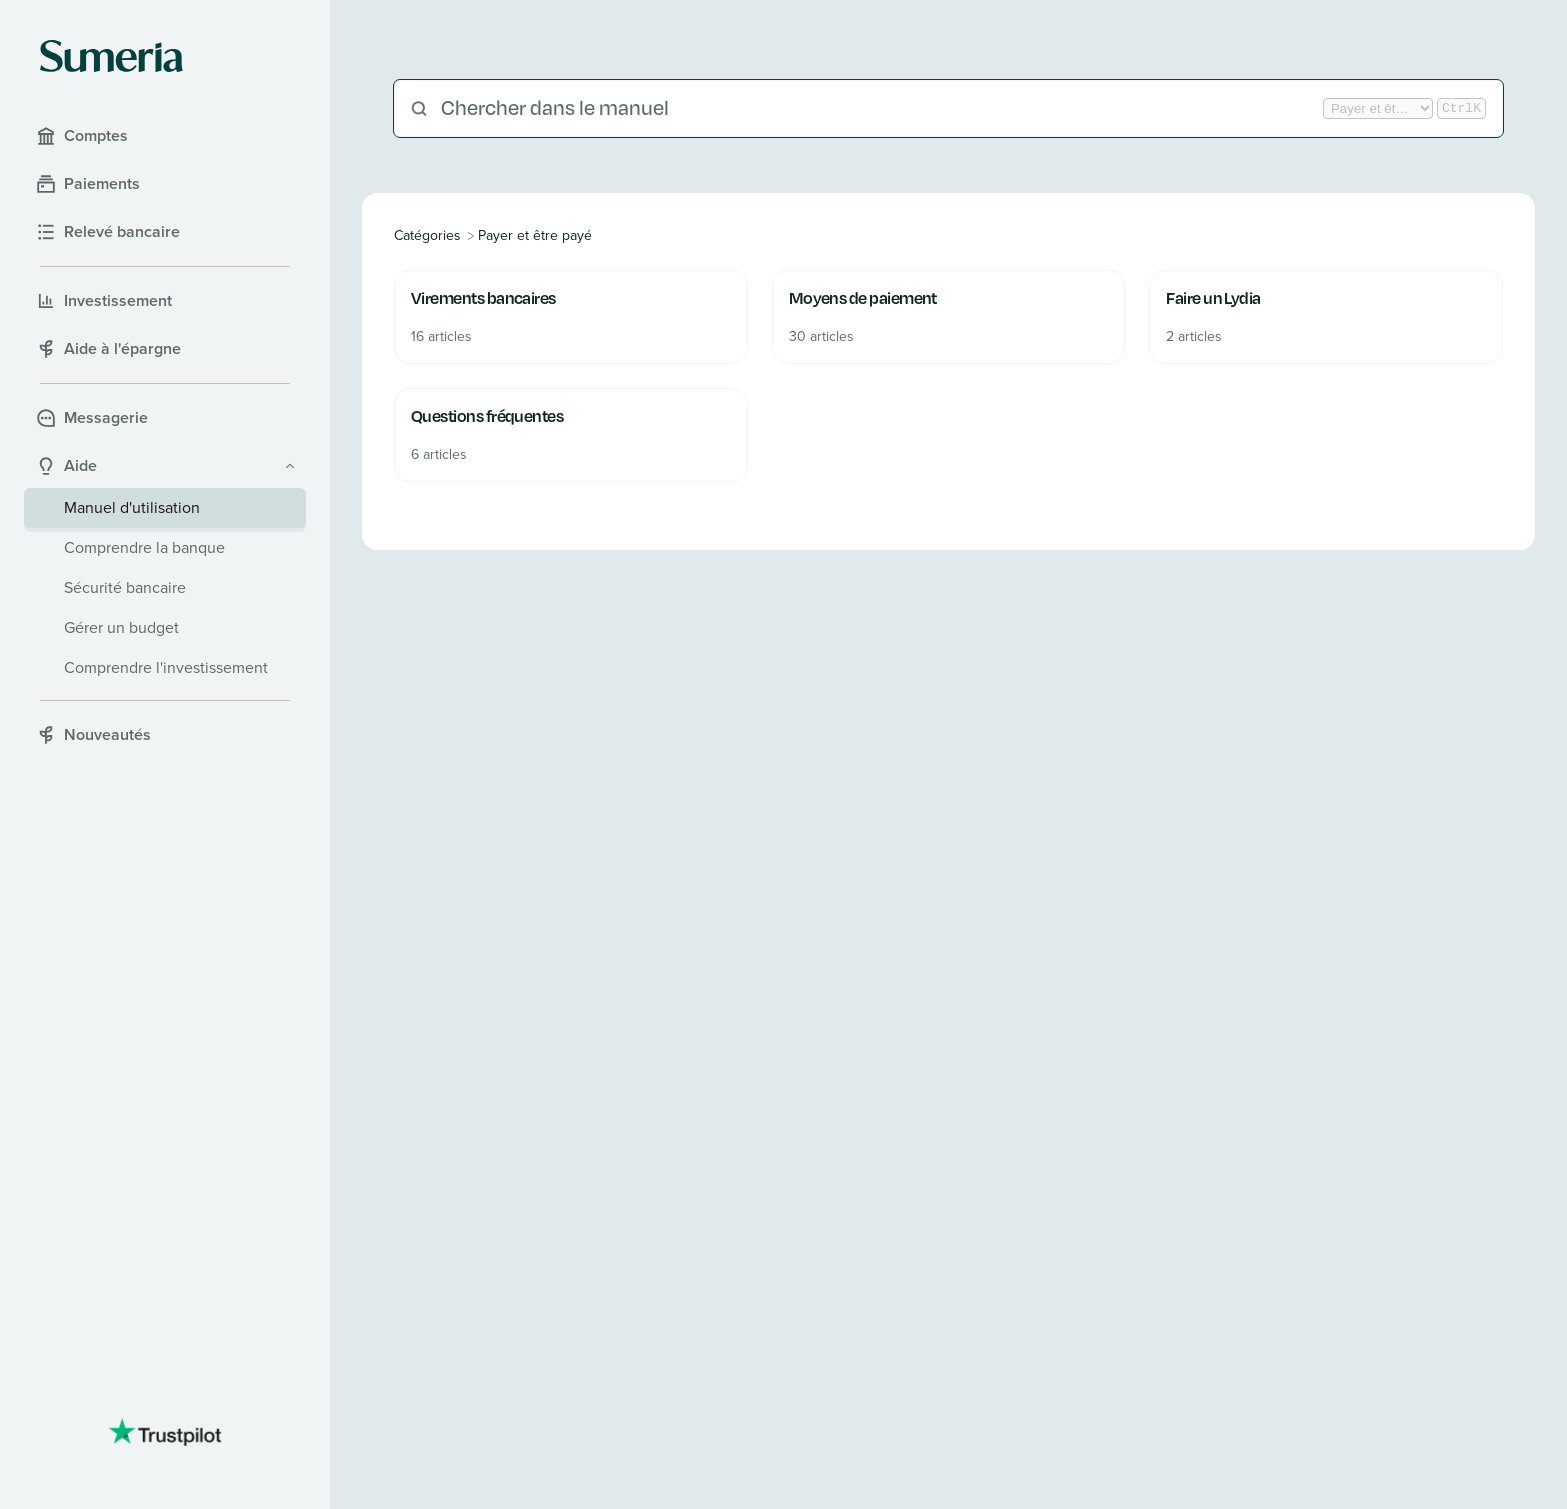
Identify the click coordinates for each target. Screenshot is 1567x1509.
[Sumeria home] (111, 56)
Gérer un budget (121, 627)
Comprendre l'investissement (166, 667)
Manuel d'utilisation (132, 507)
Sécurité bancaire (125, 587)
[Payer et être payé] (535, 235)
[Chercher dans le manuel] (880, 108)
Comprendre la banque (144, 547)
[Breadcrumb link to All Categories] (429, 235)
